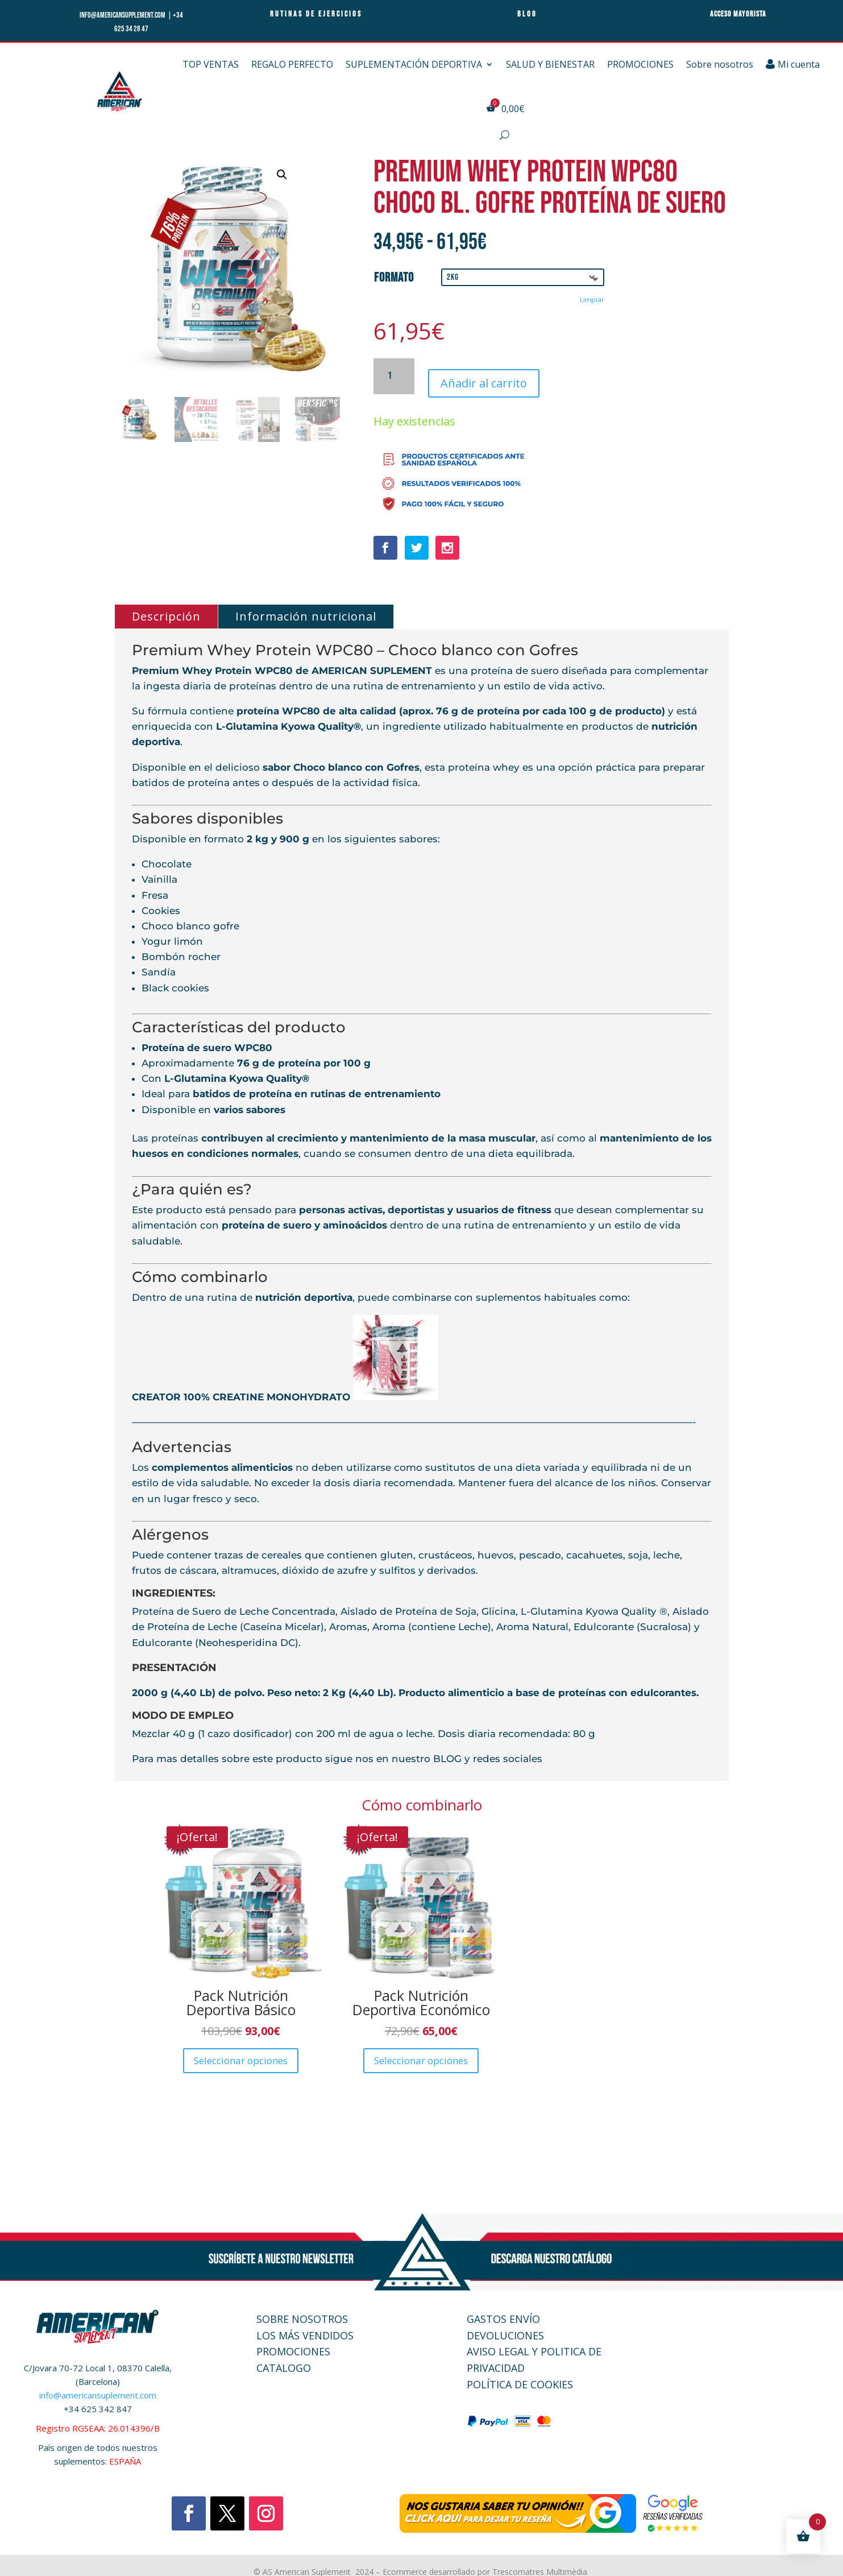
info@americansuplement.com (97, 2387)
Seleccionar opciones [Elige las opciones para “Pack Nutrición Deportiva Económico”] (421, 2053)
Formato (394, 278)
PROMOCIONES (640, 64)
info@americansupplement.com (123, 15)
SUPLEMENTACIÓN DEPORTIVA (414, 64)
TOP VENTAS (210, 64)
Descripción (166, 609)
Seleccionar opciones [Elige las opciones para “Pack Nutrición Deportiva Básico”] (241, 2053)
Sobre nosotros (719, 64)
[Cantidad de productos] (393, 373)
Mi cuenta (793, 64)
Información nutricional (305, 609)
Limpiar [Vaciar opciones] (592, 299)
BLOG (446, 1752)
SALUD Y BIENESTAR (550, 64)
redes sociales (507, 1752)
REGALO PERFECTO (292, 64)
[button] (282, 174)
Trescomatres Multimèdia (540, 2564)
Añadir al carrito (484, 373)
